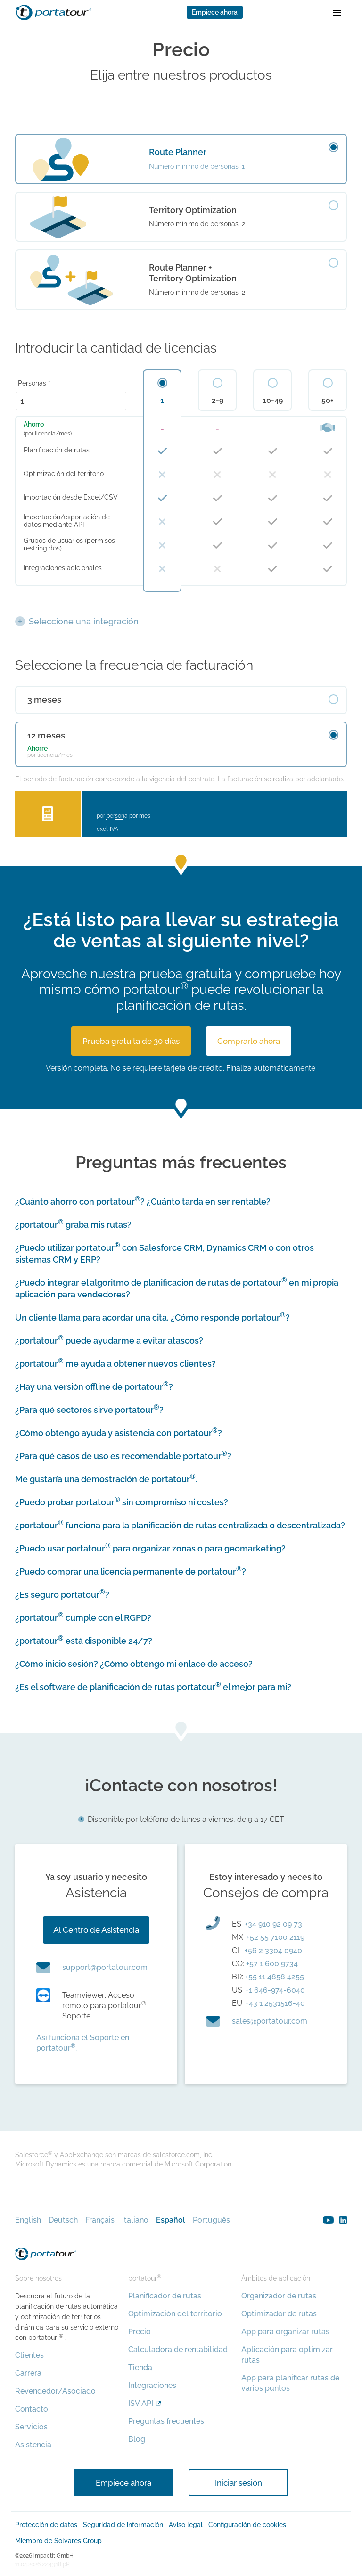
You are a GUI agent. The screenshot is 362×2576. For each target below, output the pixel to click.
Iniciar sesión (238, 2482)
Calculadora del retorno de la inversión (48, 814)
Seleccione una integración (84, 621)
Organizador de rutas (278, 2295)
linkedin (343, 2220)
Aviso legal (186, 2524)
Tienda (140, 2367)
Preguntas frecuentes (166, 2421)
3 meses (44, 700)
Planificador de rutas (164, 2295)
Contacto (31, 2408)
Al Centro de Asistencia (96, 1930)
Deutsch (63, 2219)
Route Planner (177, 152)
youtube (328, 2220)
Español (170, 2219)
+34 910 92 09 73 (273, 1924)
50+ (327, 400)
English (28, 2219)
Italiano (135, 2219)
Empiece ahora (215, 12)
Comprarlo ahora (248, 1041)
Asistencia (33, 2444)
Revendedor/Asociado (55, 2391)
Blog (136, 2439)
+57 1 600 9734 (272, 1963)
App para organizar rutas (285, 2331)
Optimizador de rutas (279, 2313)
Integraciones (152, 2385)
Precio (139, 2331)
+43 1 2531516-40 (275, 2003)
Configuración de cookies (247, 2524)
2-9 (217, 400)
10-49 (273, 400)
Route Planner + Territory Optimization (193, 273)
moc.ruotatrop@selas (269, 2021)
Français (100, 2219)
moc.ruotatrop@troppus (105, 1967)
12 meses (46, 735)
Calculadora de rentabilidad (178, 2349)
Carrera (28, 2373)
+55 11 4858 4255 (274, 1976)
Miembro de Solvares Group (58, 2540)
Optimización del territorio (175, 2313)
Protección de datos (46, 2524)
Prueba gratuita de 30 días (131, 1041)
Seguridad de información (123, 2524)
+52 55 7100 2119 (275, 1937)
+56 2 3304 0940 (273, 1950)
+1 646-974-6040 (275, 1989)
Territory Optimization (193, 210)
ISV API (140, 2403)
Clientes (29, 2355)
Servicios (31, 2426)
